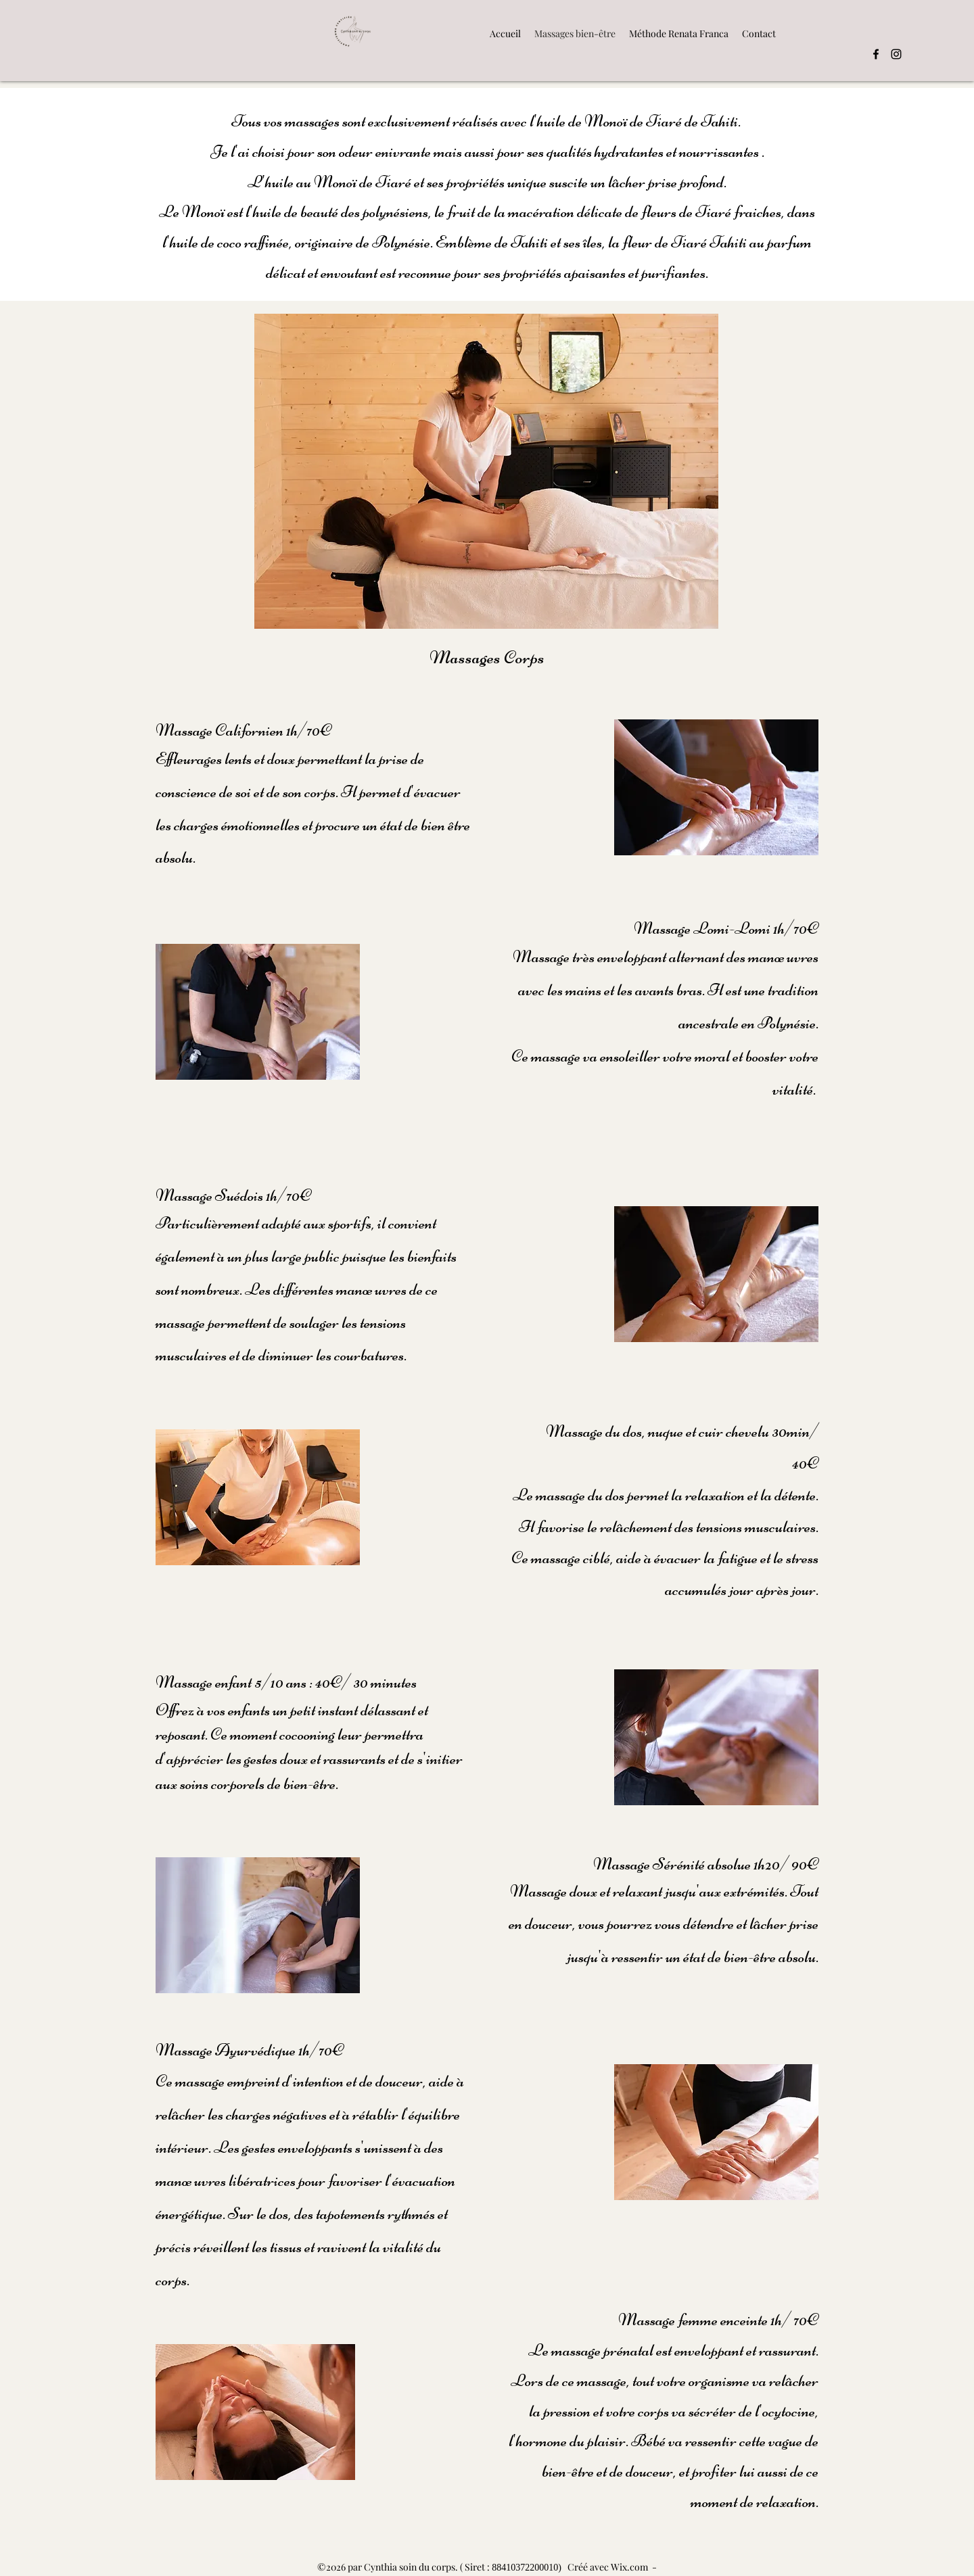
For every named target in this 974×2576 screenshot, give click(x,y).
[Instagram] (896, 54)
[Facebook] (876, 54)
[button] (678, 33)
